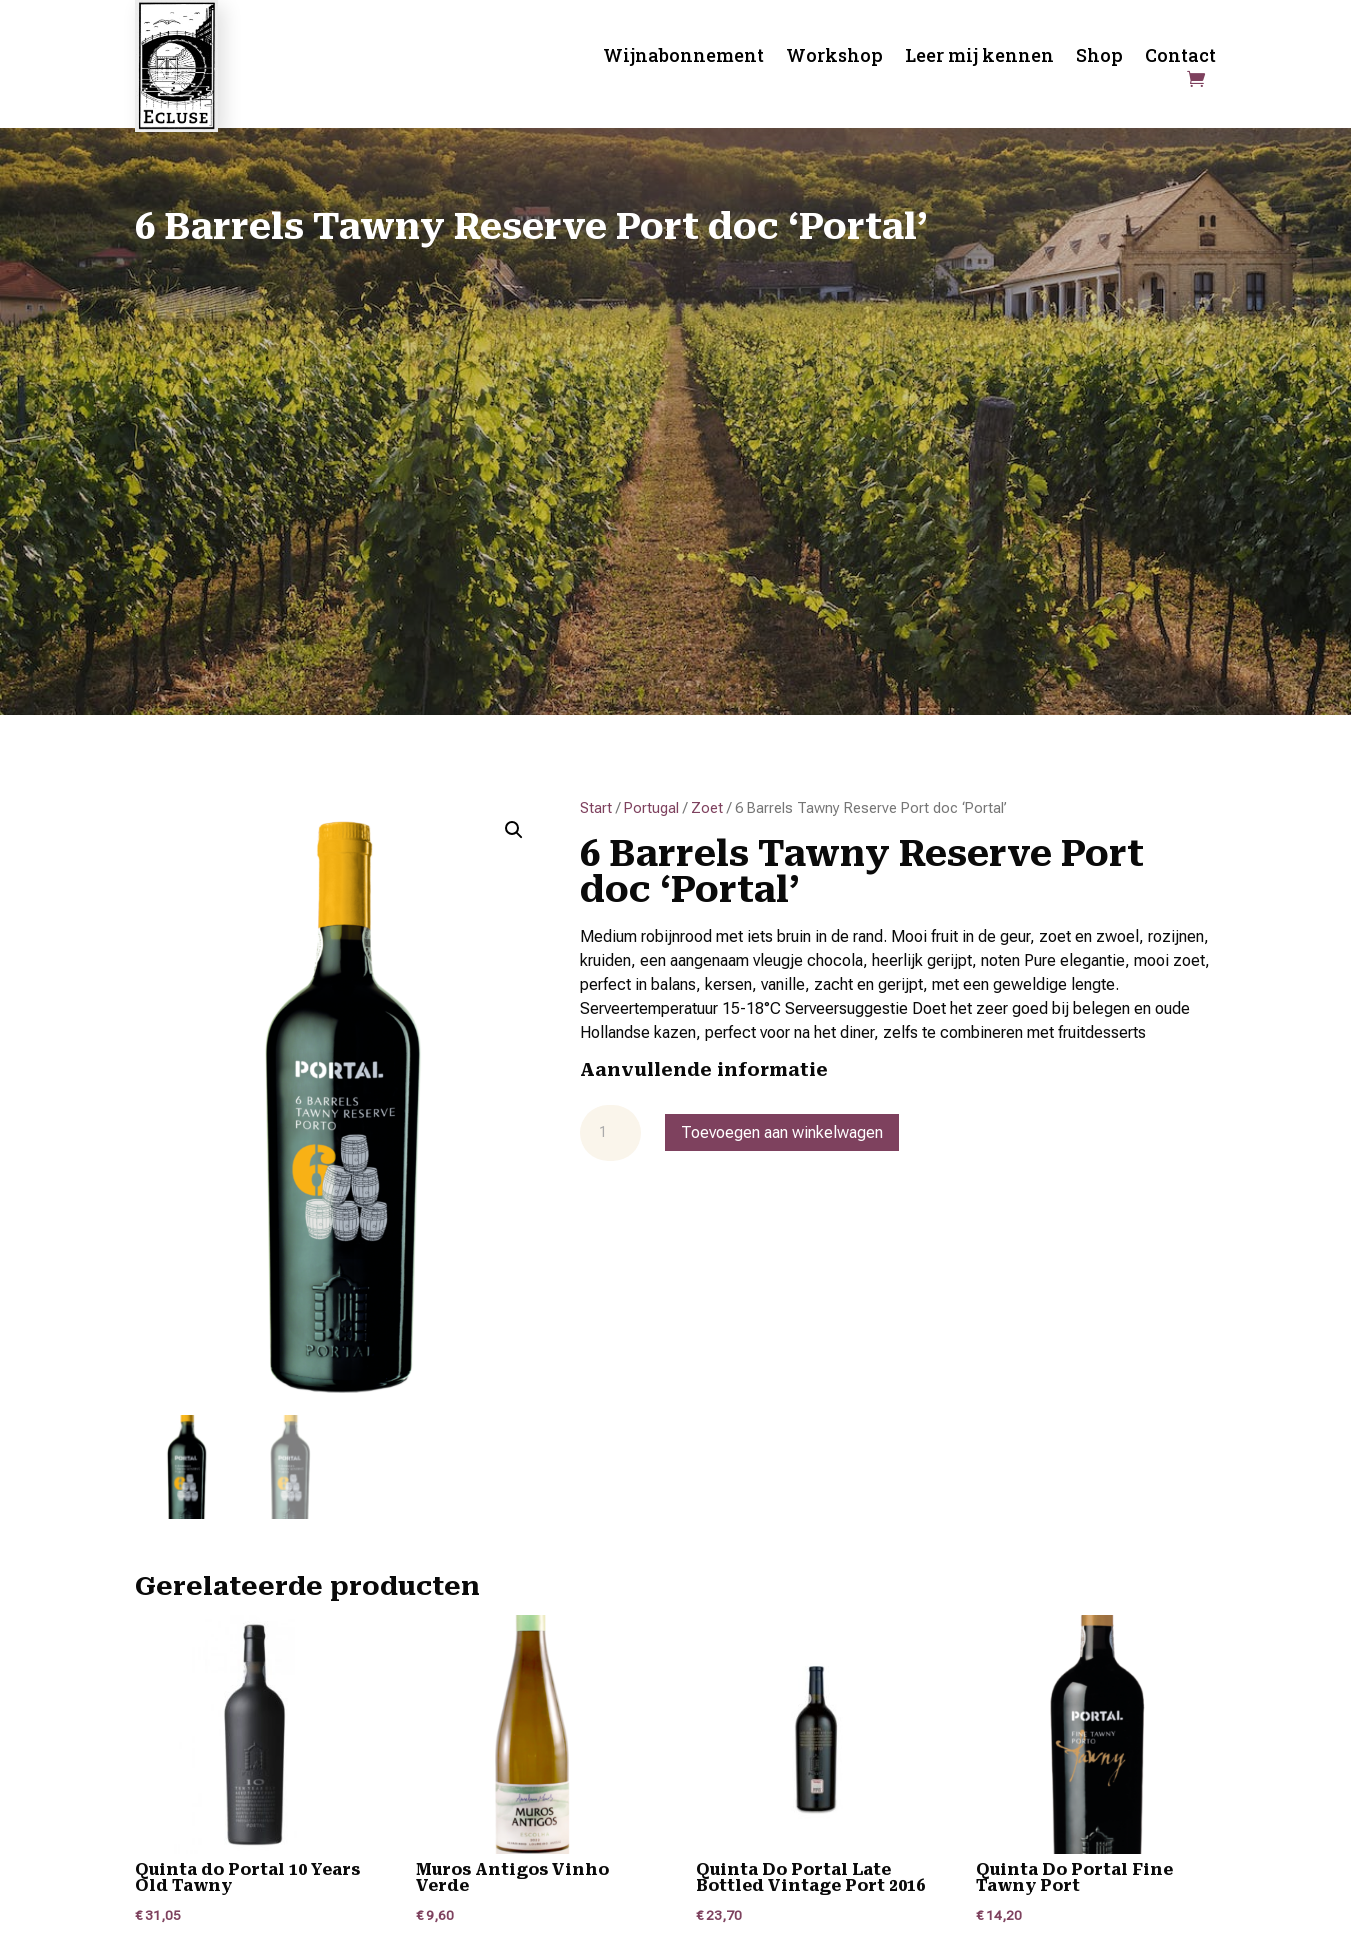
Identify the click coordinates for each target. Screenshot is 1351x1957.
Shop (1099, 57)
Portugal (651, 808)
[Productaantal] (610, 1133)
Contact (1180, 57)
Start (596, 808)
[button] (514, 830)
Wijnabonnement (683, 57)
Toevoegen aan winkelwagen (782, 1132)
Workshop (834, 57)
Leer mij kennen (979, 57)
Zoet (707, 808)
